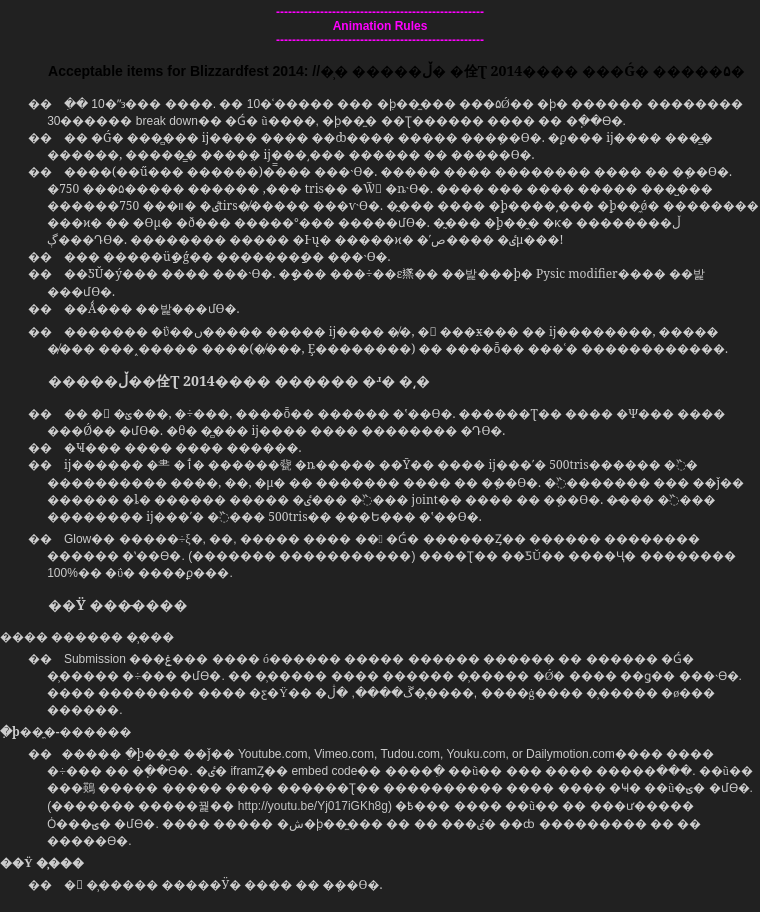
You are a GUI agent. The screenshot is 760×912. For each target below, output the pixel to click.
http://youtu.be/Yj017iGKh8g (313, 806)
